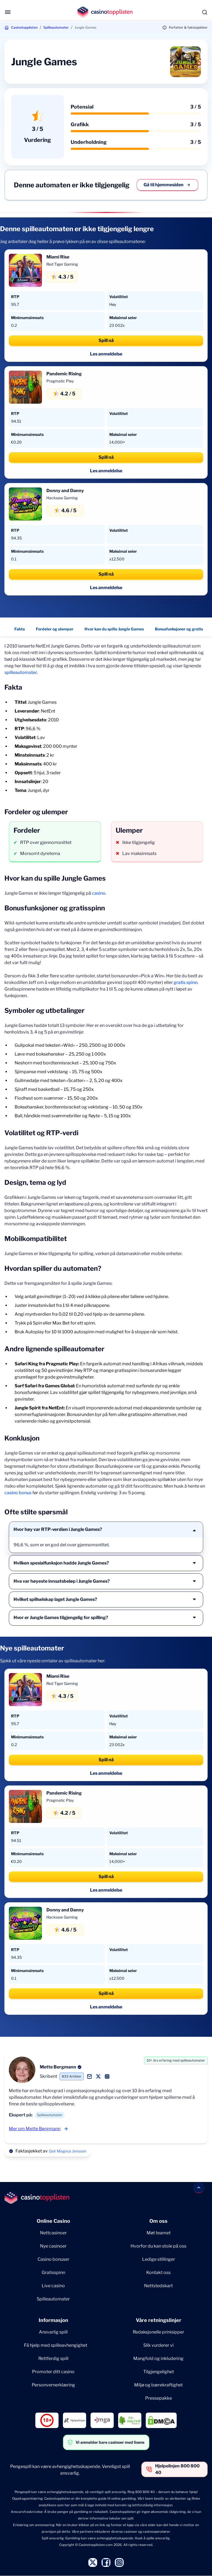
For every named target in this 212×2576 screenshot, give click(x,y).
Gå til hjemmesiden (167, 185)
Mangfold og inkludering (158, 2358)
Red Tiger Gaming (62, 264)
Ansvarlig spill (53, 2332)
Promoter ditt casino (53, 2371)
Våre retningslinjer (158, 2320)
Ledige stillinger (158, 2259)
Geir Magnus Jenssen (67, 2151)
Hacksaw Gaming (62, 497)
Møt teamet (159, 2232)
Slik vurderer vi (158, 2345)
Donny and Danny (65, 490)
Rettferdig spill (53, 2358)
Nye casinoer (53, 2246)
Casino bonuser (53, 2259)
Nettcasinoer (53, 2232)
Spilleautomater (56, 27)
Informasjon (53, 2320)
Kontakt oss (158, 2272)
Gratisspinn (53, 2272)
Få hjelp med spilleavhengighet (55, 2345)
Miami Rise (57, 257)
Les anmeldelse (106, 354)
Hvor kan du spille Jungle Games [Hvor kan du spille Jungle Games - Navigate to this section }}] (114, 629)
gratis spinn (185, 982)
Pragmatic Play (60, 381)
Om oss (158, 2221)
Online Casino (53, 2221)
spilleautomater (20, 672)
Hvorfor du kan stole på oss (158, 2246)
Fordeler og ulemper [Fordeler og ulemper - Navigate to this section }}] (54, 629)
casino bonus (17, 1492)
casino (98, 893)
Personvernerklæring (53, 2385)
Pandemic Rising (64, 373)
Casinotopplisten (24, 27)
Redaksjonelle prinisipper (158, 2332)
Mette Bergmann (58, 2067)
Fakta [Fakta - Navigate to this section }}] (19, 629)
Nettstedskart (158, 2285)
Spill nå (106, 340)
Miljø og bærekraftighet (158, 2385)
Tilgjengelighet (158, 2371)
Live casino (53, 2285)
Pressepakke (158, 2398)
